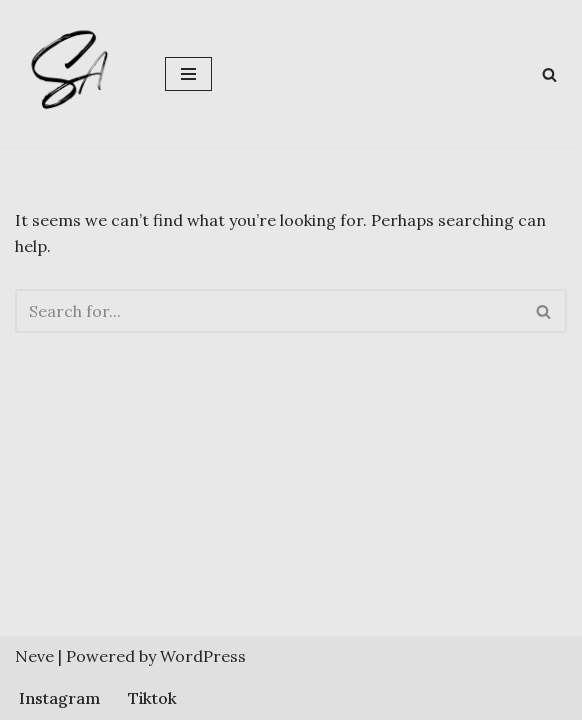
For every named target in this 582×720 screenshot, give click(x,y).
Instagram (59, 698)
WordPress (203, 656)
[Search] (549, 74)
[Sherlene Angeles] (75, 74)
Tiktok (152, 698)
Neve (34, 656)
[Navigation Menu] (188, 74)
